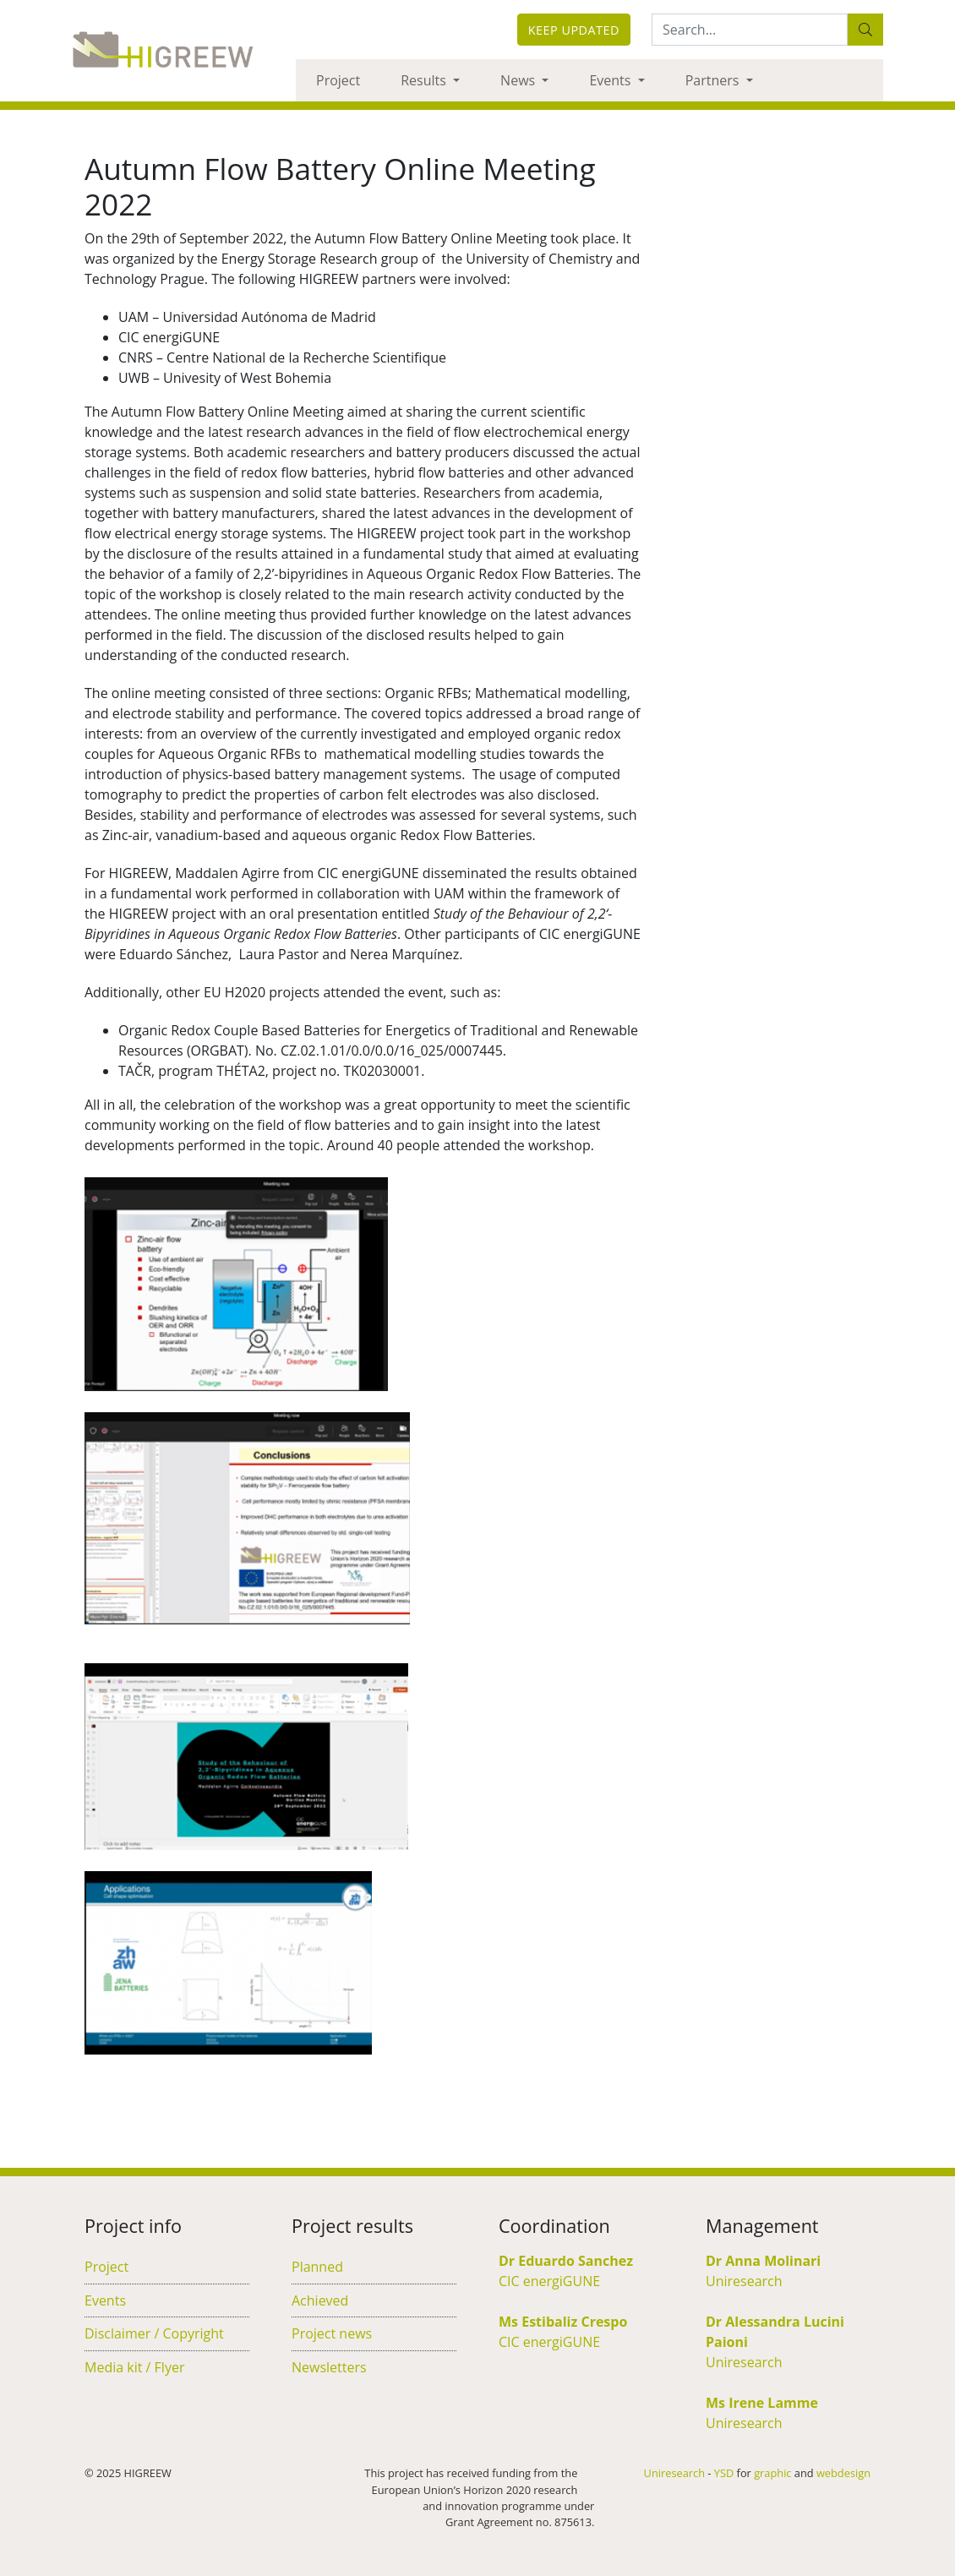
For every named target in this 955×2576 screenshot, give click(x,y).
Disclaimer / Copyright (154, 2333)
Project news (332, 2333)
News (519, 80)
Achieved (320, 2300)
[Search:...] (750, 30)
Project (338, 80)
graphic (772, 2472)
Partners (714, 80)
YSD (724, 2472)
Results (425, 80)
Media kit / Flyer (134, 2367)
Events (611, 80)
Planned (317, 2266)
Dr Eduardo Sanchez (566, 2260)
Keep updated (573, 30)
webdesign (843, 2472)
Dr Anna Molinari (763, 2260)
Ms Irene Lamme (762, 2402)
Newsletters (329, 2367)
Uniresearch (744, 2281)
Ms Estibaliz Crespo (563, 2321)
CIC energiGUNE (549, 2281)
